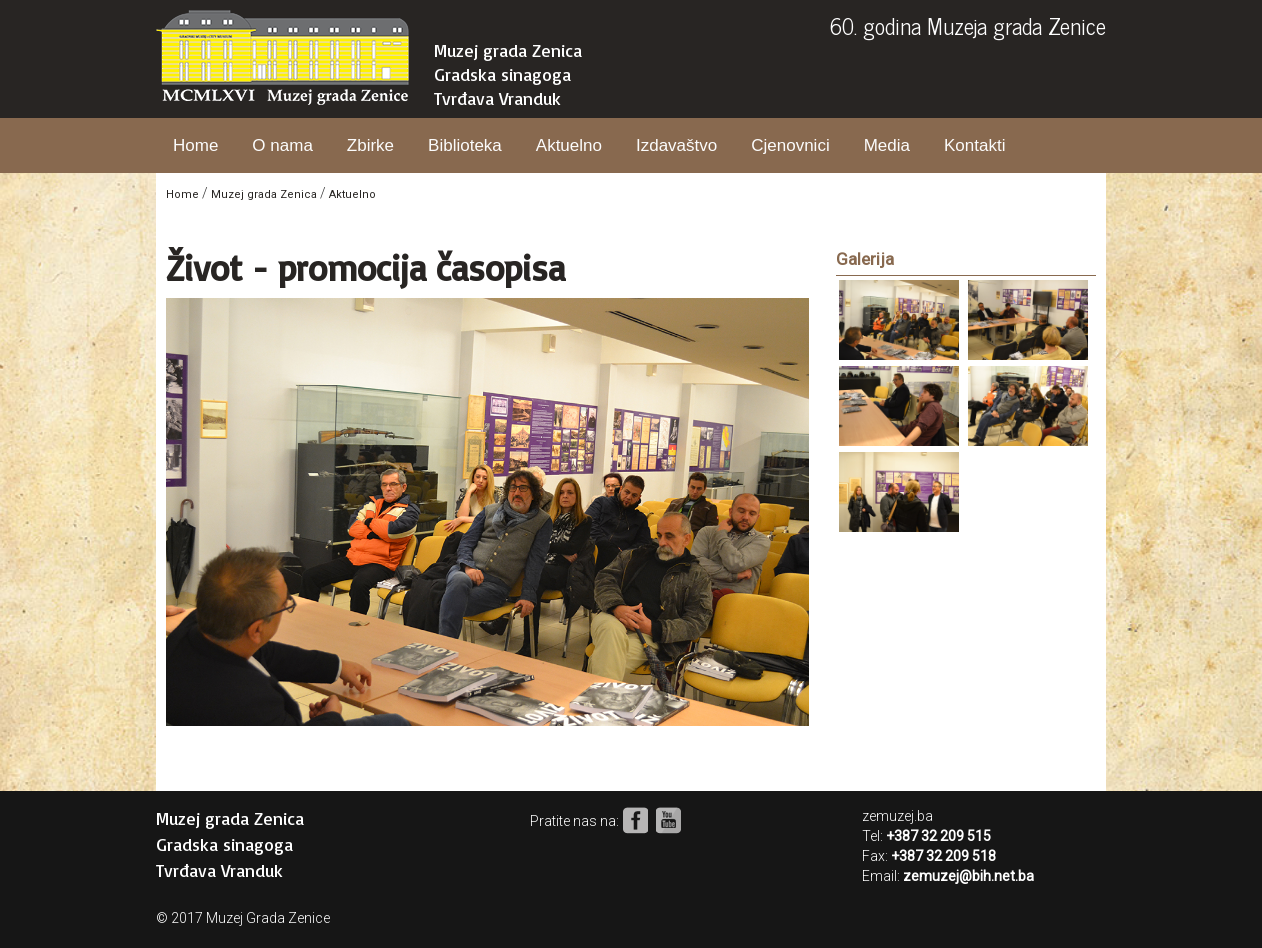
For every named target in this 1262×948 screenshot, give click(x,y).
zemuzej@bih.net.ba (968, 876)
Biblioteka (465, 145)
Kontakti (974, 145)
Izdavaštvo (676, 145)
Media (887, 145)
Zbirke (370, 145)
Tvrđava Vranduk (497, 98)
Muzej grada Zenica (508, 50)
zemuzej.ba (897, 816)
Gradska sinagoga (502, 74)
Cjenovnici (790, 145)
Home (195, 145)
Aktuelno (569, 145)
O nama (282, 145)
